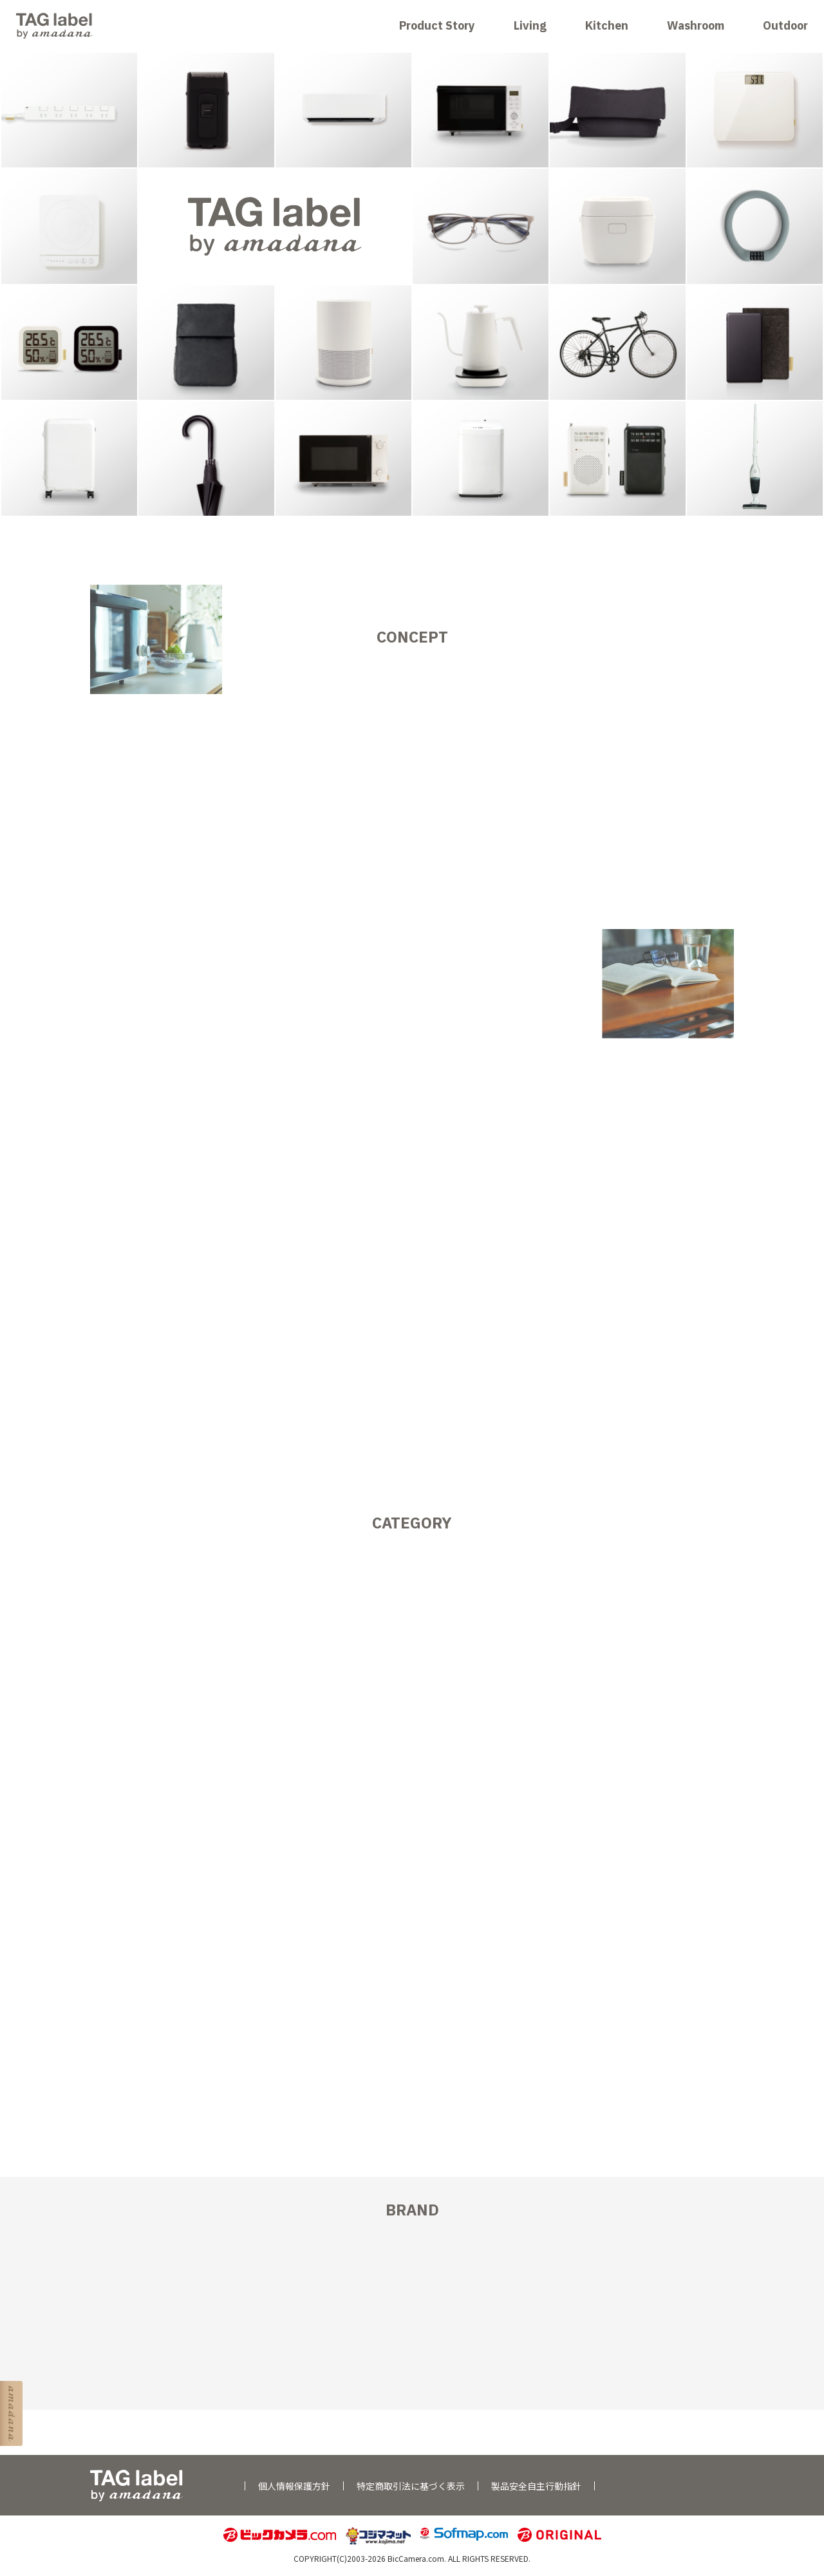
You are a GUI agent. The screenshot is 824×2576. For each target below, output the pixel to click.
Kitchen (606, 25)
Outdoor (785, 25)
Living (530, 25)
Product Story (437, 25)
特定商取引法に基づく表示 (411, 2485)
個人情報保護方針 (294, 2485)
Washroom (695, 25)
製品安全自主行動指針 (536, 2485)
